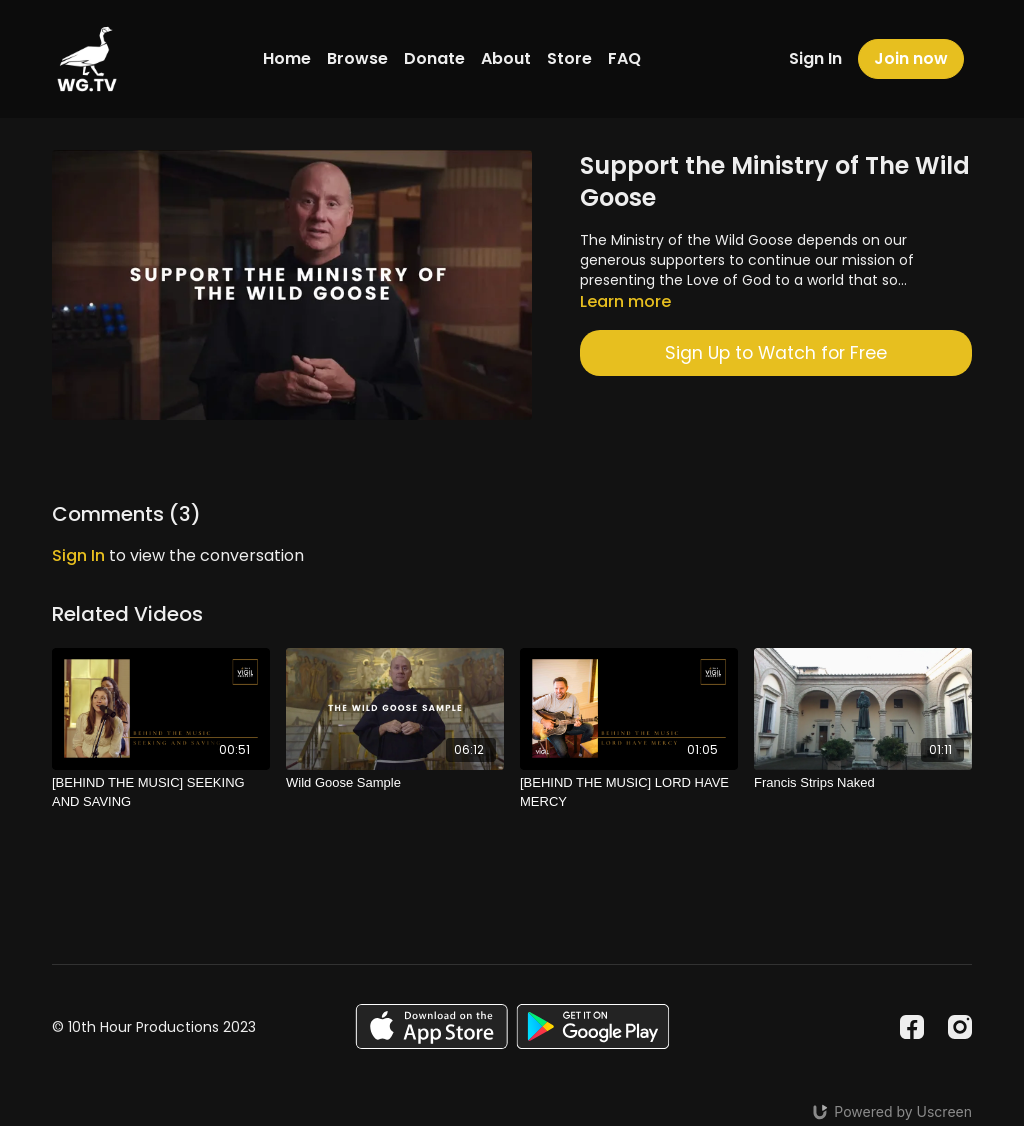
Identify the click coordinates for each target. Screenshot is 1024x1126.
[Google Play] (593, 1026)
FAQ (624, 58)
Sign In (815, 58)
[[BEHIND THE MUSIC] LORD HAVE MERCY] (629, 792)
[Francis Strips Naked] (863, 783)
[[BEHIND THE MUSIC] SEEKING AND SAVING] (161, 792)
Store (569, 58)
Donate (434, 58)
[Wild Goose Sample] (395, 783)
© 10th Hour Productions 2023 (154, 1027)
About (506, 58)
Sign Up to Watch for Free (776, 353)
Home (287, 58)
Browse (357, 58)
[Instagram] (960, 1027)
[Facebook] (912, 1027)
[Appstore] (431, 1026)
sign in (78, 555)
